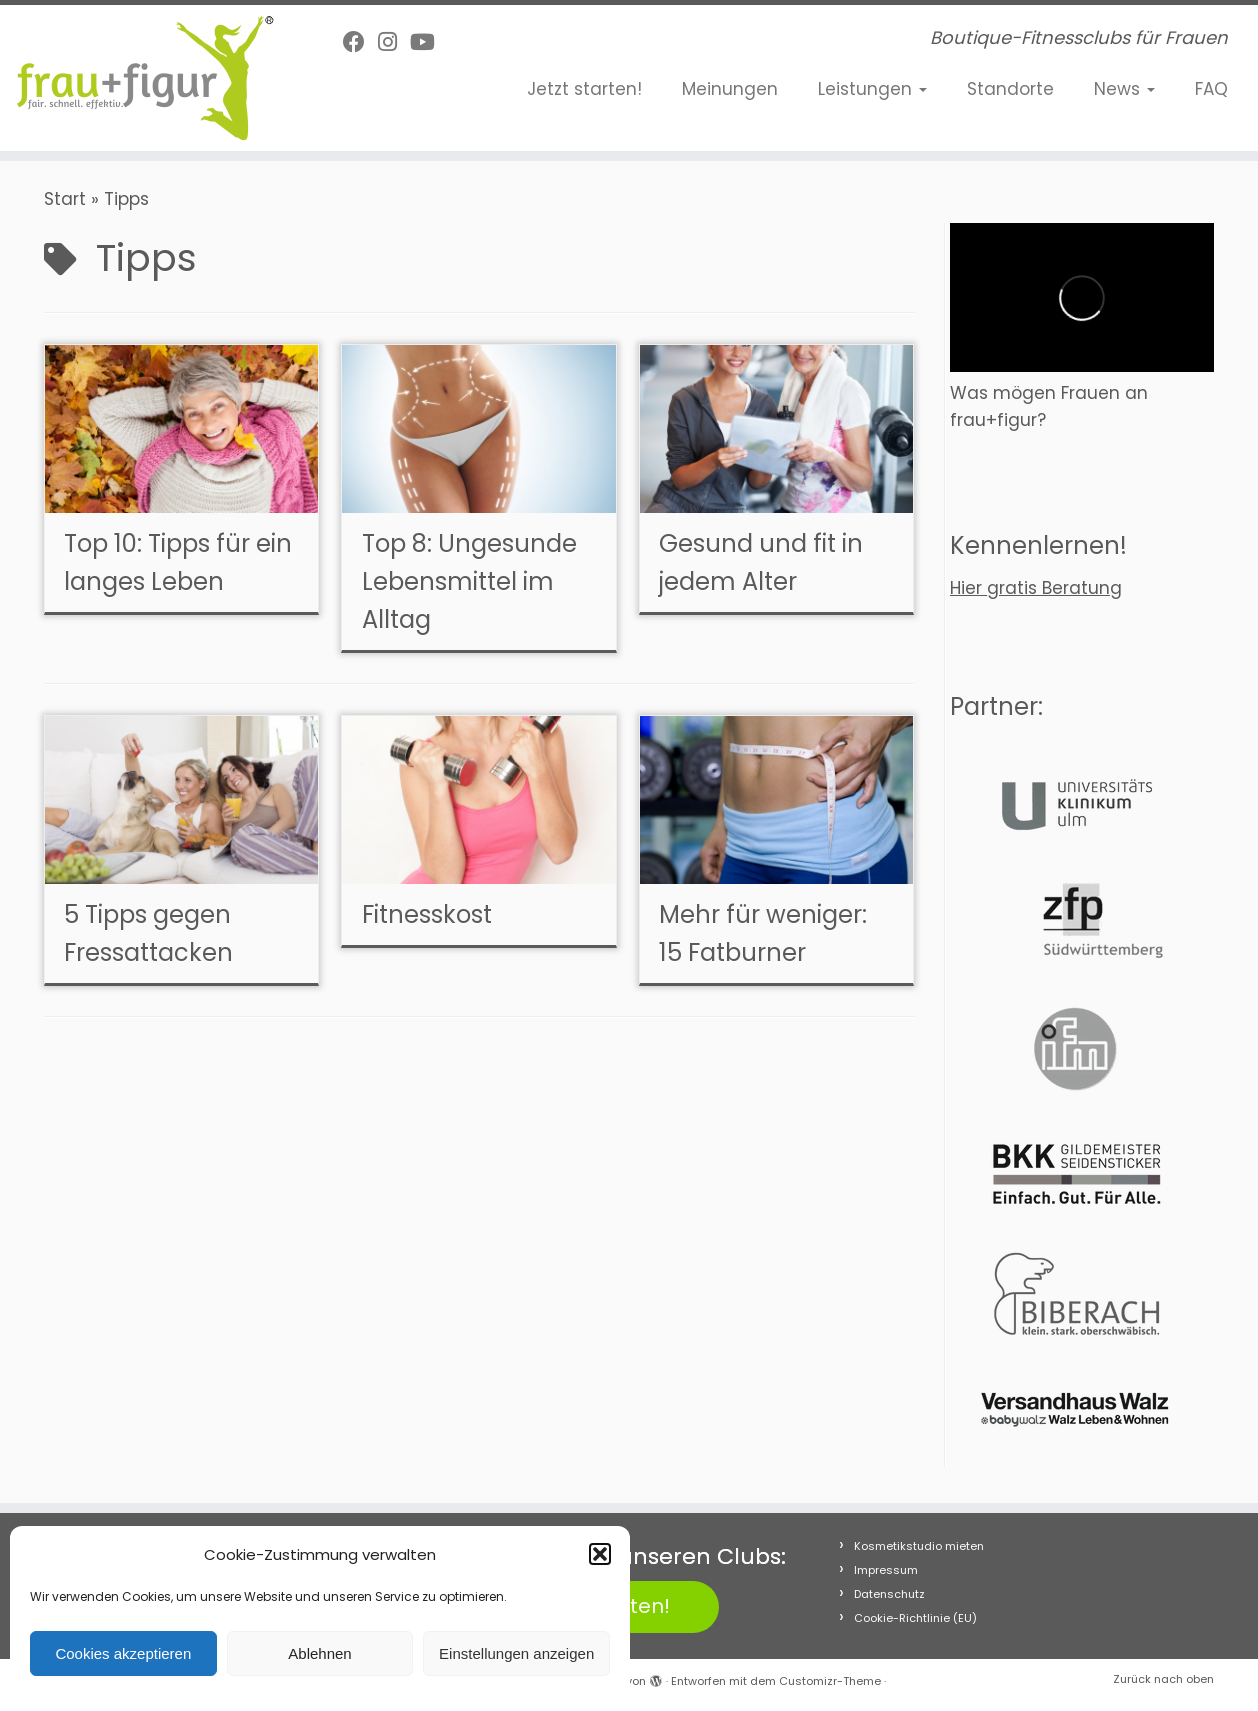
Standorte (1010, 89)
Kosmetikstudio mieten (919, 1546)
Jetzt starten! (584, 89)
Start (65, 199)
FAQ (1211, 89)
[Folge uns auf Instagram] (394, 42)
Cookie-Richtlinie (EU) (915, 1618)
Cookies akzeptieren (123, 1653)
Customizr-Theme (830, 1681)
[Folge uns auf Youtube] (429, 42)
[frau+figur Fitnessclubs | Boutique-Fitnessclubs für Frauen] (145, 78)
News (1124, 89)
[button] (600, 1554)
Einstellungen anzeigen (516, 1653)
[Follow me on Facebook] (360, 42)
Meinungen (730, 89)
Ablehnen (319, 1653)
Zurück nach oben (1163, 1679)
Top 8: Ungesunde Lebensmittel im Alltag (469, 581)
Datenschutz (889, 1594)
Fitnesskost (427, 914)
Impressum (886, 1570)
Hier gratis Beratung (1036, 588)
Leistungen (872, 89)
